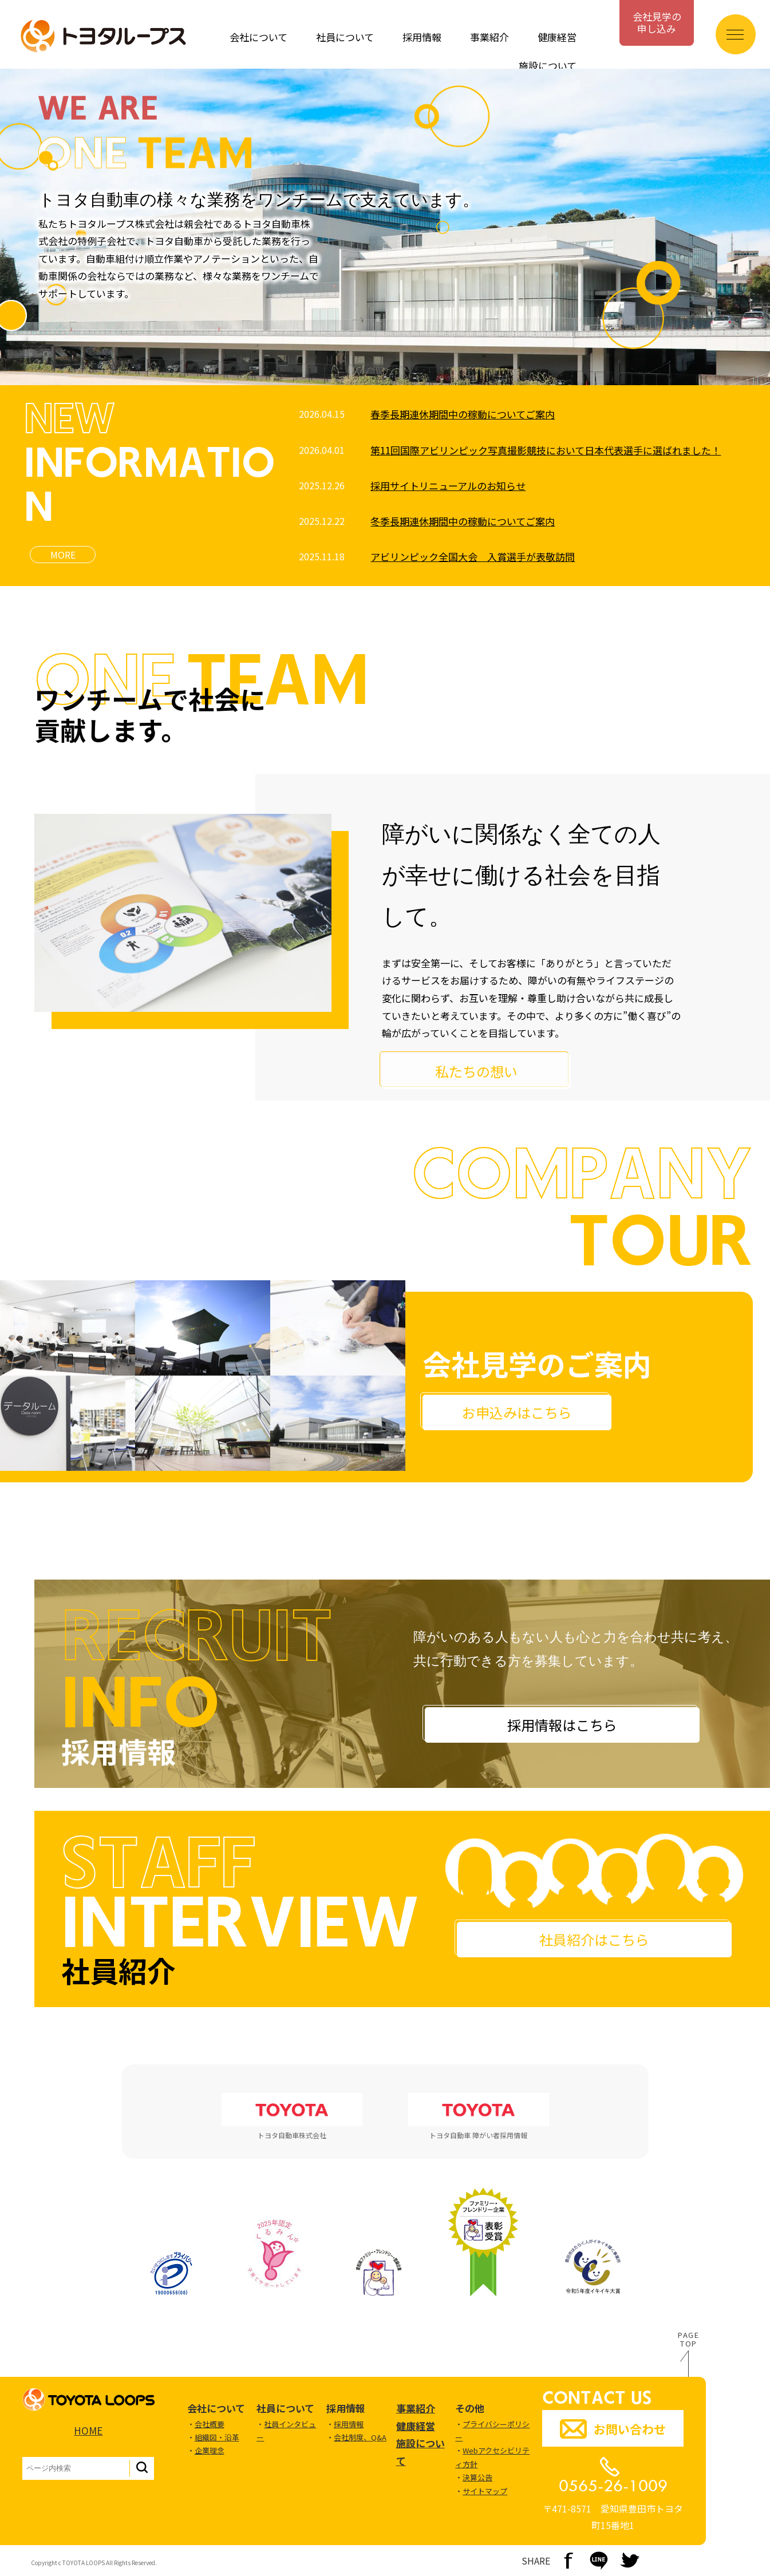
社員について (345, 37)
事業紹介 (489, 37)
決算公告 (477, 2477)
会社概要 (209, 2424)
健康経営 (557, 37)
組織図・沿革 (217, 2437)
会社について (258, 37)
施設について (547, 65)
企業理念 (209, 2450)
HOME (88, 2430)
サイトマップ (485, 2491)
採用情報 (421, 37)
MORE (63, 554)
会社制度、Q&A (360, 2437)
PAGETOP (689, 2339)
